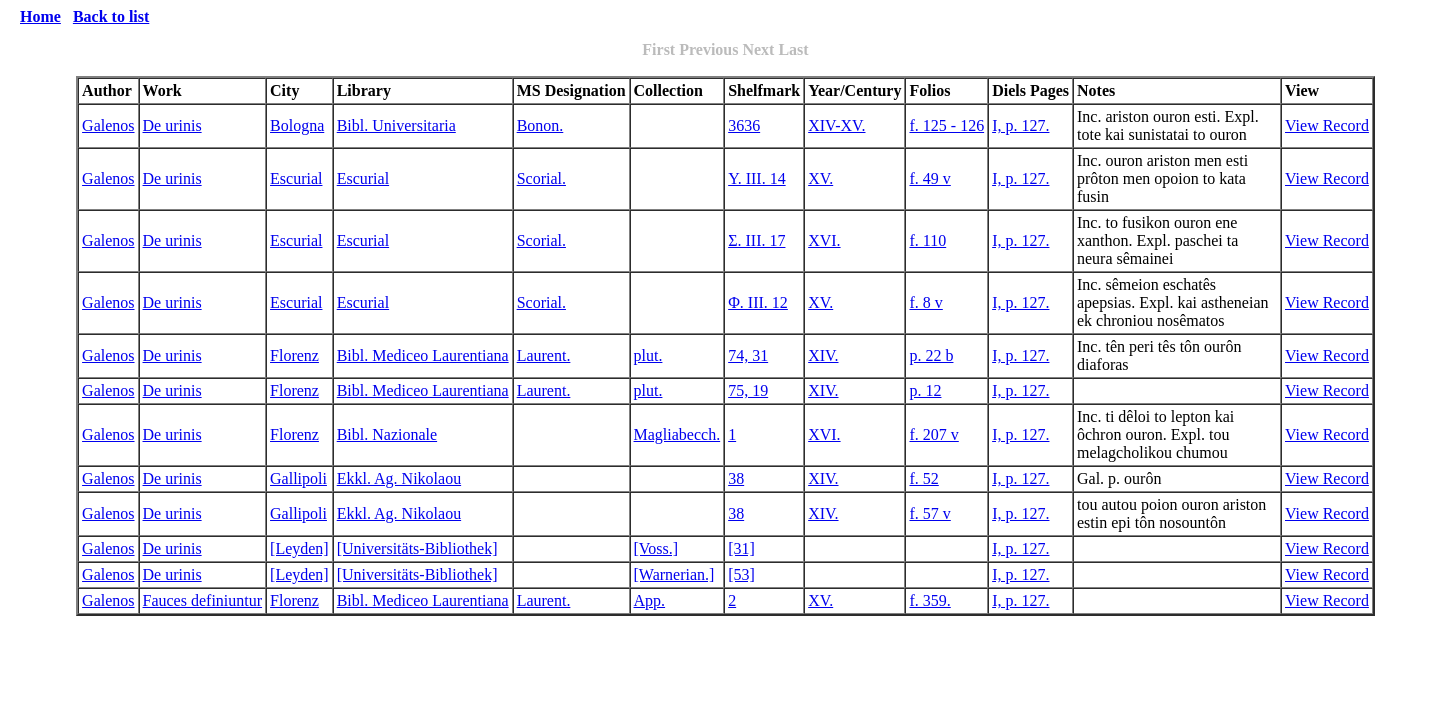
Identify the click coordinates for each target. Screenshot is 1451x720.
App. (650, 600)
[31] (741, 548)
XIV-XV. (836, 125)
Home (40, 16)
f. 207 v (933, 434)
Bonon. (540, 125)
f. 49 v (929, 178)
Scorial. (541, 178)
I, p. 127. (1020, 125)
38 (736, 478)
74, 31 (748, 355)
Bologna (297, 125)
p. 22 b (931, 355)
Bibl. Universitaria (396, 125)
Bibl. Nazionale (387, 434)
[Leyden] (299, 548)
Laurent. (544, 355)
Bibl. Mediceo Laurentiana (423, 355)
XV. (820, 178)
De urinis (172, 125)
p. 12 (925, 390)
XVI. (824, 240)
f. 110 (927, 240)
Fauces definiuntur (203, 600)
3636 (744, 125)
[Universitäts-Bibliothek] (417, 548)
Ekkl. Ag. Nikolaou (399, 478)
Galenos (108, 125)
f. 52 (923, 478)
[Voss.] (656, 548)
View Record (1327, 125)
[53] (741, 574)
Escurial (296, 178)
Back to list (111, 16)
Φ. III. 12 (758, 302)
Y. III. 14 (756, 178)
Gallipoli (298, 478)
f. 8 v (925, 302)
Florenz (294, 355)
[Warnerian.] (674, 574)
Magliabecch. (677, 434)
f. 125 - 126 (946, 125)
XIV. (823, 355)
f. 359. (929, 600)
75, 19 (748, 390)
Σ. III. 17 (756, 240)
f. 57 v (929, 513)
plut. (648, 355)
